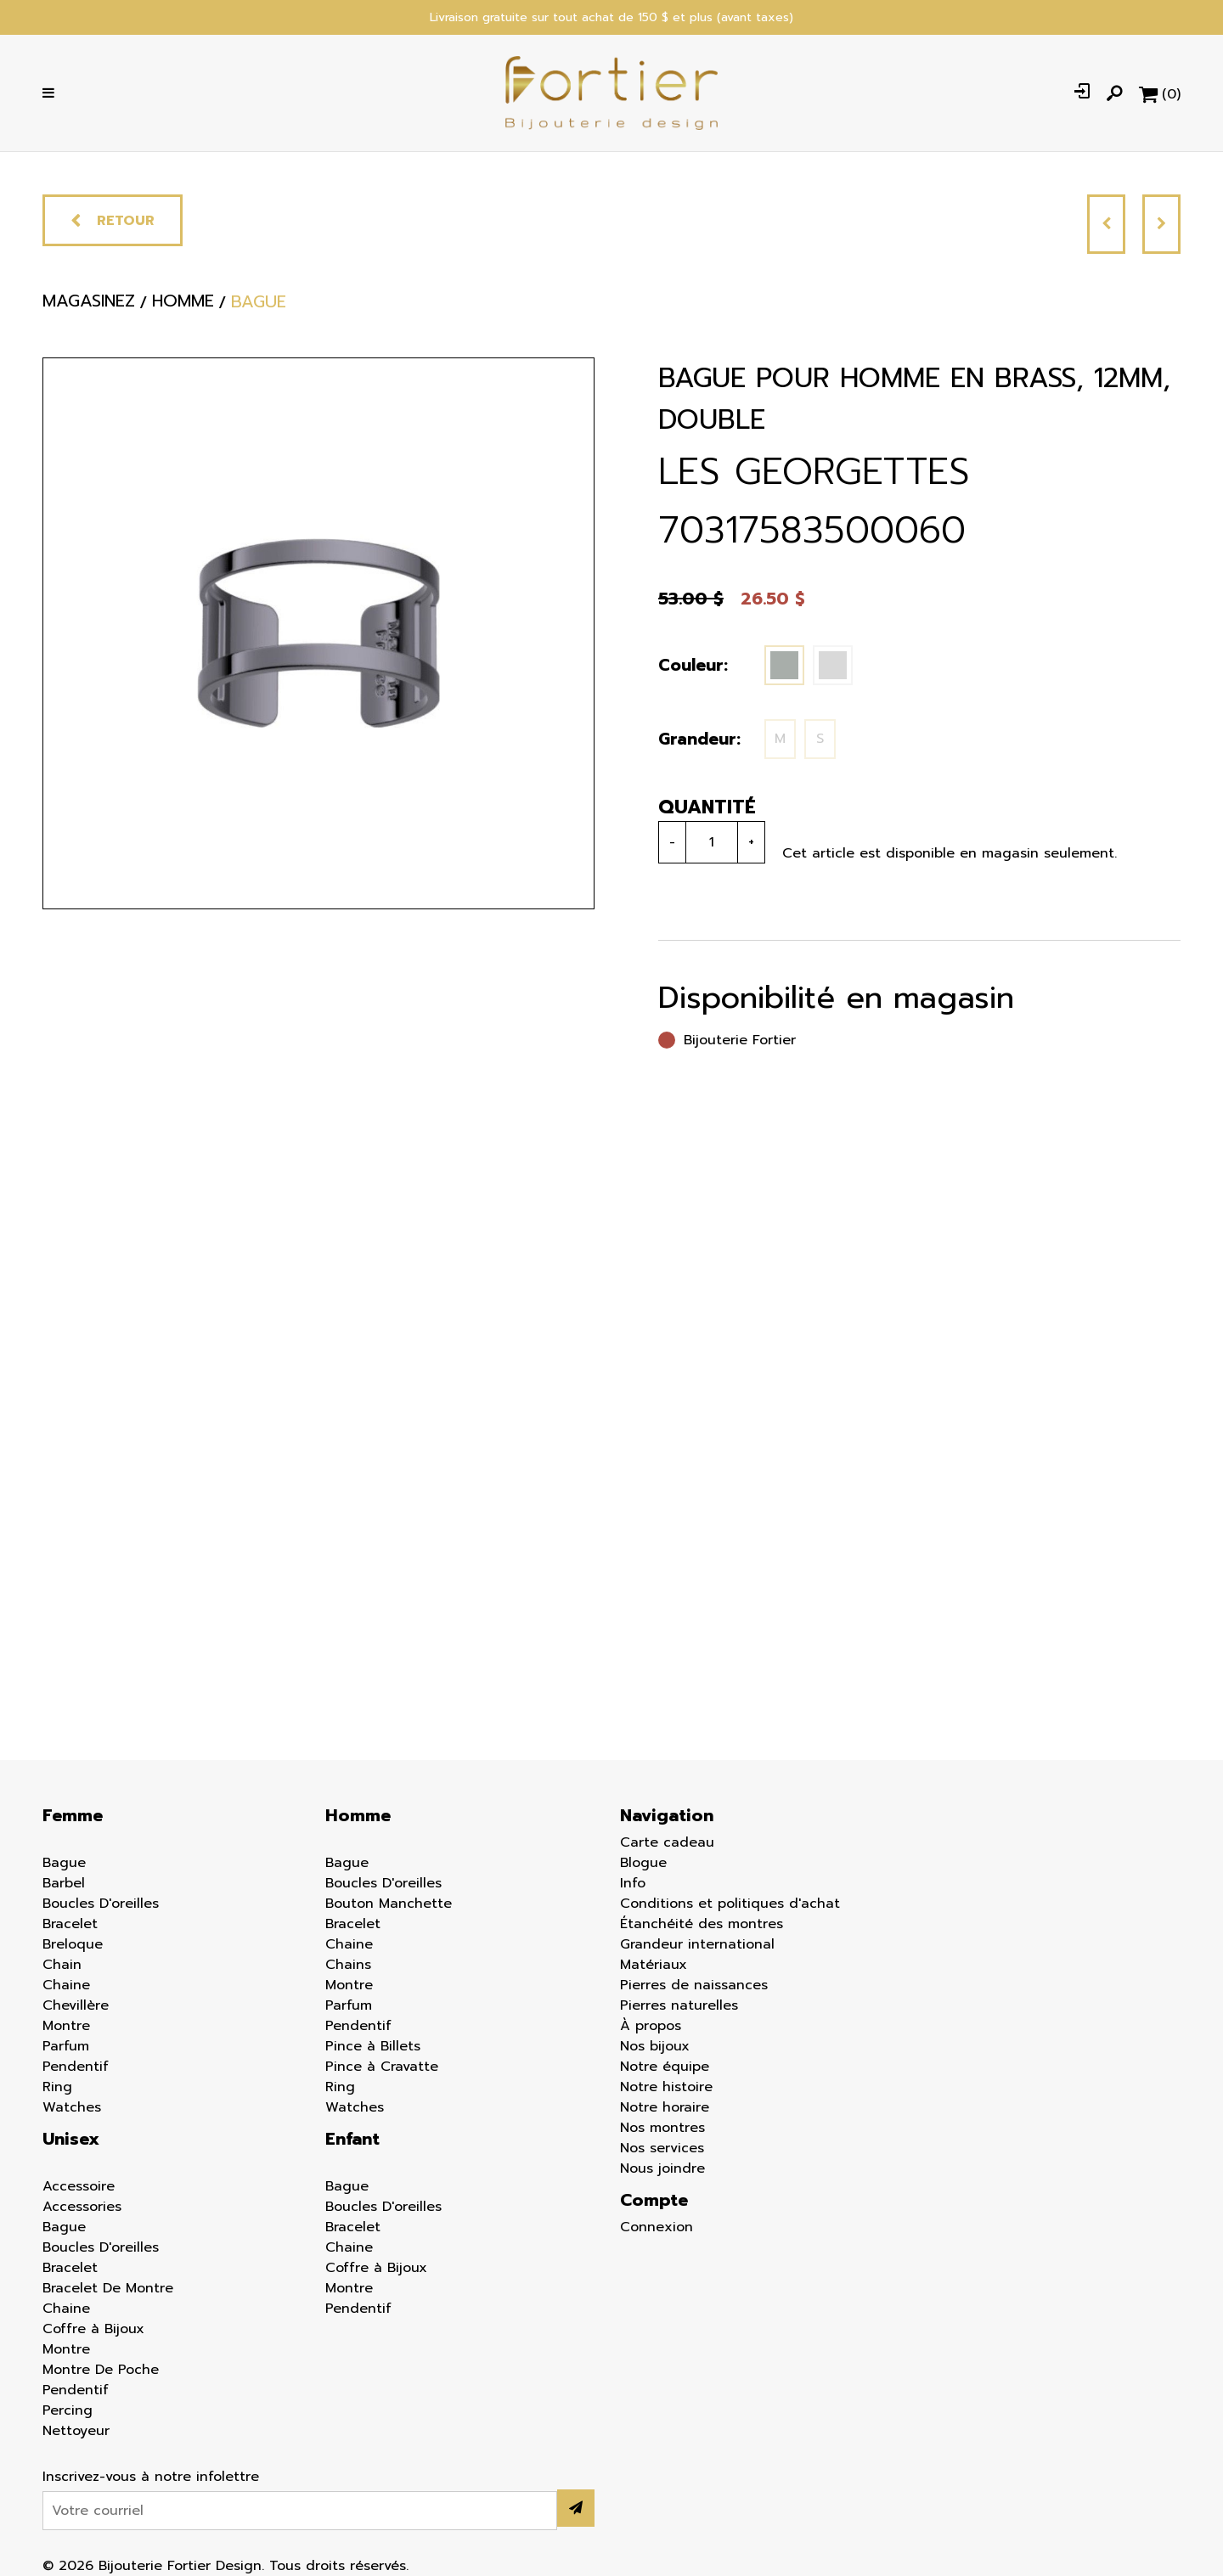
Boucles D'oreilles (100, 1903)
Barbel (63, 1883)
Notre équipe (664, 2066)
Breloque (72, 1944)
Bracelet (70, 1924)
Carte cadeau (667, 1842)
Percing (67, 2410)
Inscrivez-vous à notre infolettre (150, 2476)
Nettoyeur (76, 2431)
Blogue (643, 1863)
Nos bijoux (655, 2046)
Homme (358, 1815)
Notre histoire (666, 2087)
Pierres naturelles (679, 2005)
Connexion (656, 2227)
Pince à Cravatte (381, 2066)
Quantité (707, 807)
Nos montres (662, 2128)
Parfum (65, 2046)
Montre (66, 2026)
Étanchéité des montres (701, 1924)
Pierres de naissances (694, 1985)
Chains (348, 1964)
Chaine (66, 1985)
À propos (650, 2026)
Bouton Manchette (388, 1903)
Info (632, 1883)
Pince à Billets (372, 2046)
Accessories (81, 2206)
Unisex (70, 2138)
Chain (62, 1964)
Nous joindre (662, 2168)
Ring (57, 2087)
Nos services (662, 2148)
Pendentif (75, 2066)
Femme (72, 1815)
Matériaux (653, 1964)
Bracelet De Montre (107, 2288)
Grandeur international (697, 1944)
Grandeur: (699, 739)
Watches (71, 2107)
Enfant (352, 2138)
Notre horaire (664, 2107)
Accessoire (78, 2186)
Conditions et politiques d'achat (730, 1903)
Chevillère (75, 2005)
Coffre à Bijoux (93, 2329)
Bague (64, 1863)
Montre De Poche (100, 2369)
